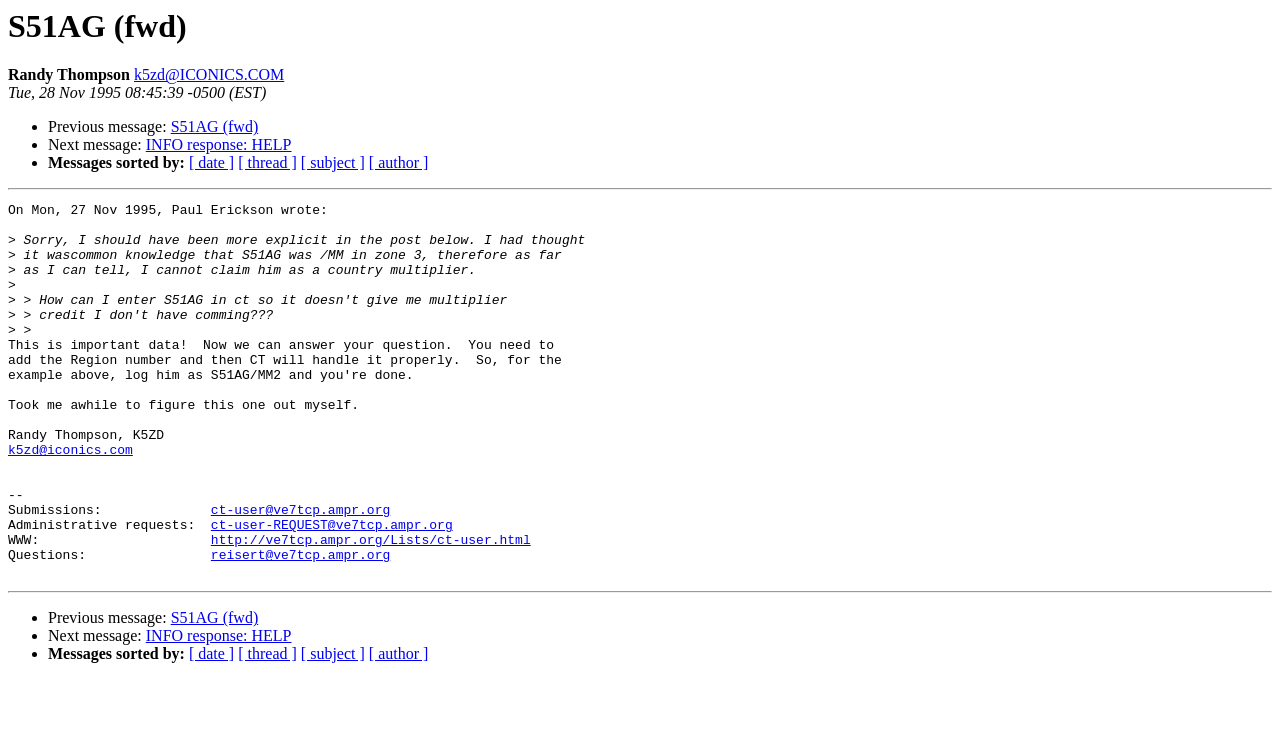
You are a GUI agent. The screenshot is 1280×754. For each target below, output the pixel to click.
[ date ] (211, 162)
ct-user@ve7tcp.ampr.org (300, 572)
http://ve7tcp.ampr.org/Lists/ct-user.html (371, 608)
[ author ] (399, 162)
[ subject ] (333, 162)
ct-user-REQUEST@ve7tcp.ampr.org (332, 590)
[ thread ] (267, 162)
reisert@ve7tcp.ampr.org (300, 626)
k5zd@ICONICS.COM (209, 74)
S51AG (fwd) (215, 126)
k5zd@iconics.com (70, 500)
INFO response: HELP (219, 144)
